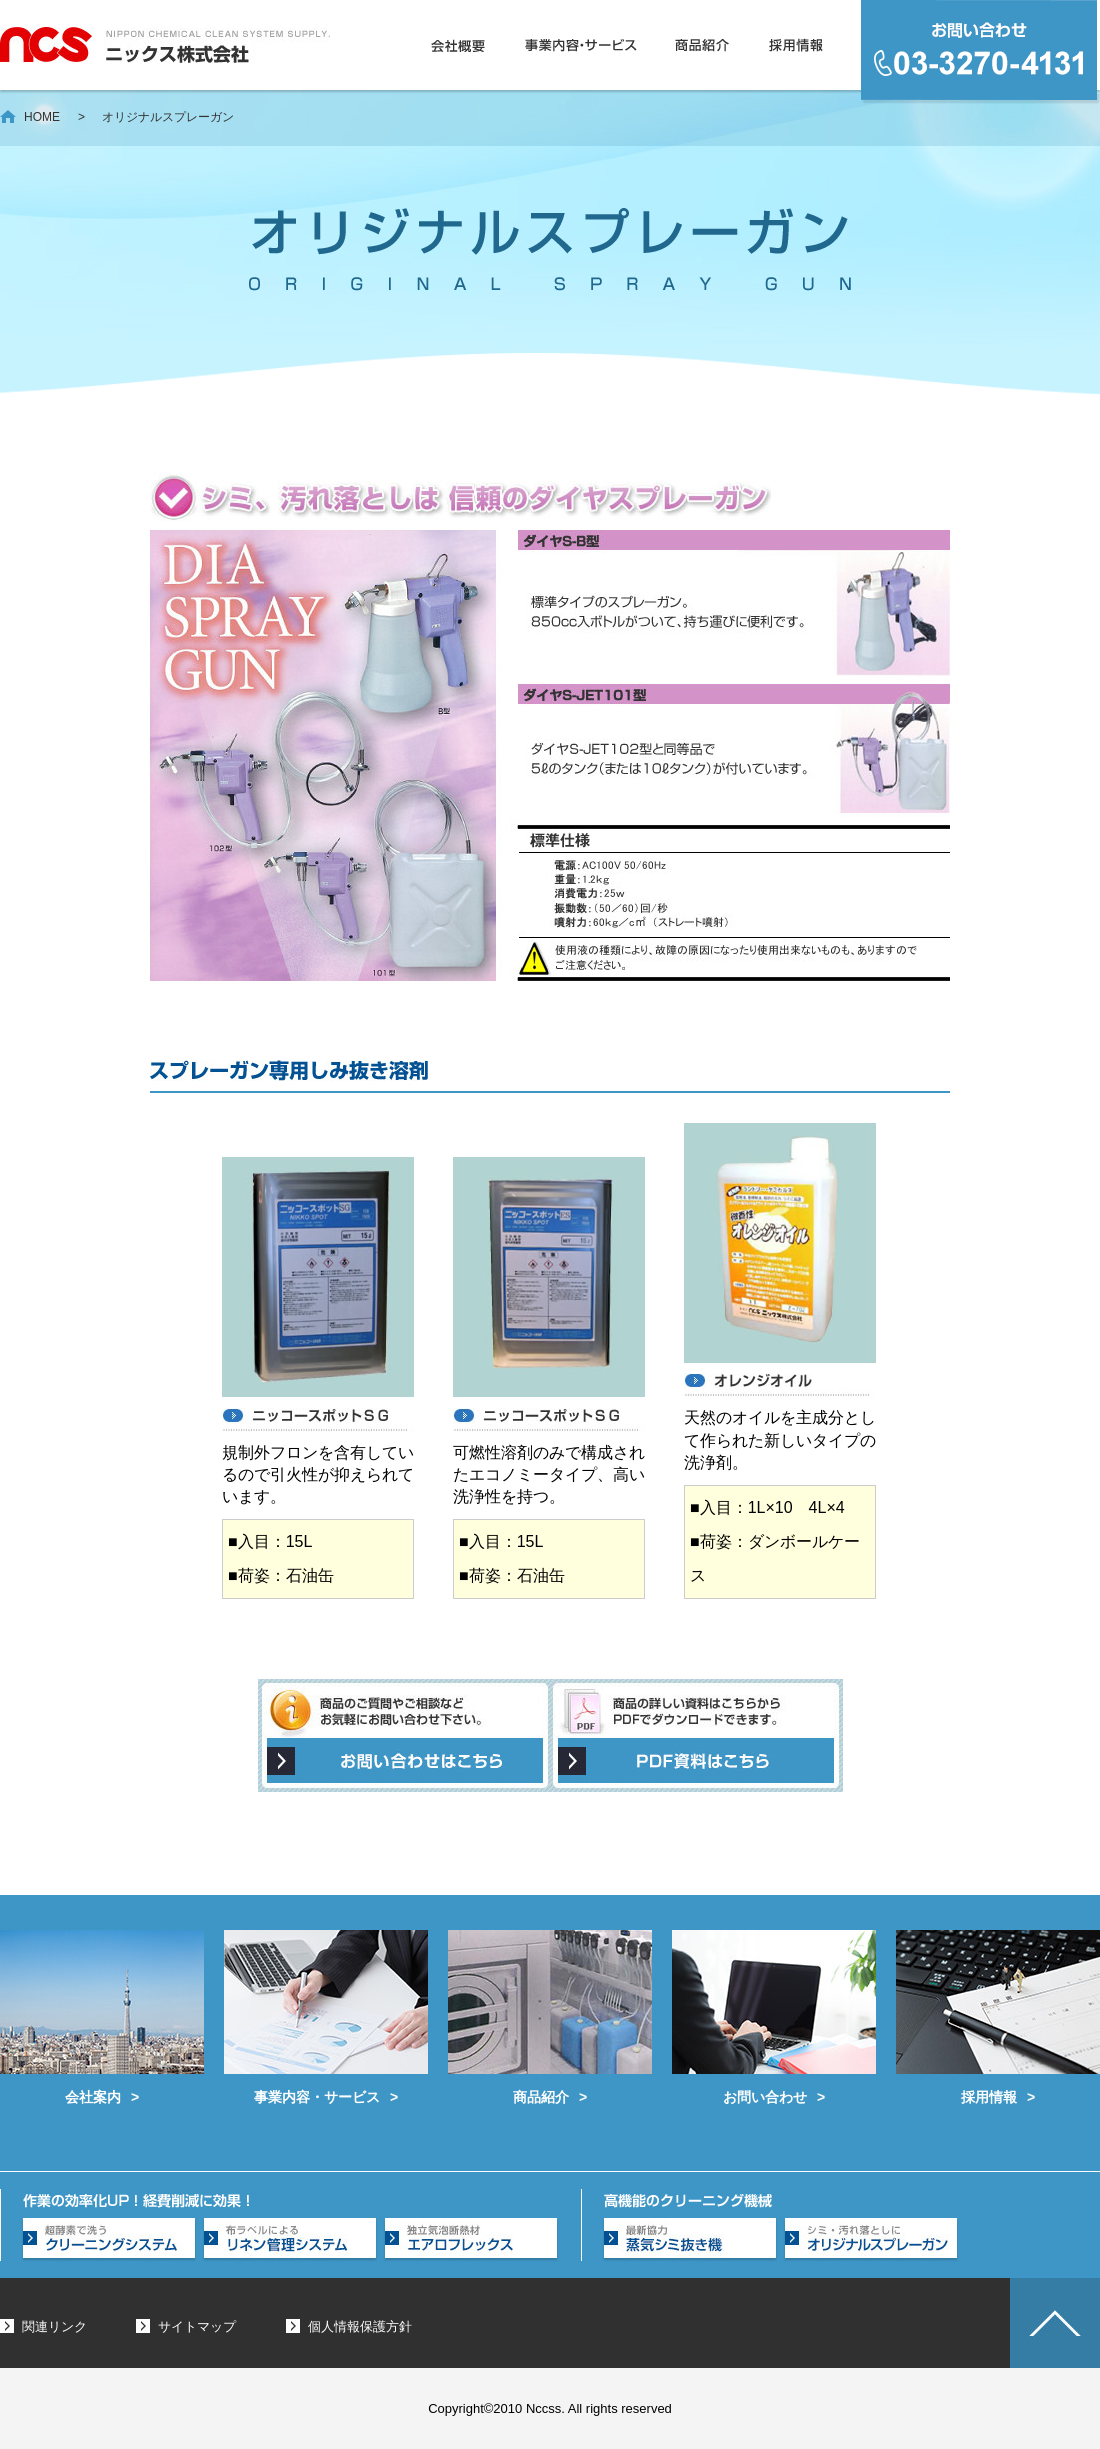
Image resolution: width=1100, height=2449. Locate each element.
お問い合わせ (774, 2017)
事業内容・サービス (582, 45)
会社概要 (460, 45)
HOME (42, 117)
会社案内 (102, 2017)
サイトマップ (197, 2326)
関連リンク (54, 2326)
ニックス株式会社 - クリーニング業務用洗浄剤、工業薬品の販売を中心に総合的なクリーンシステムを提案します (165, 45)
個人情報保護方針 (360, 2326)
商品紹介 (704, 45)
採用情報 (798, 45)
